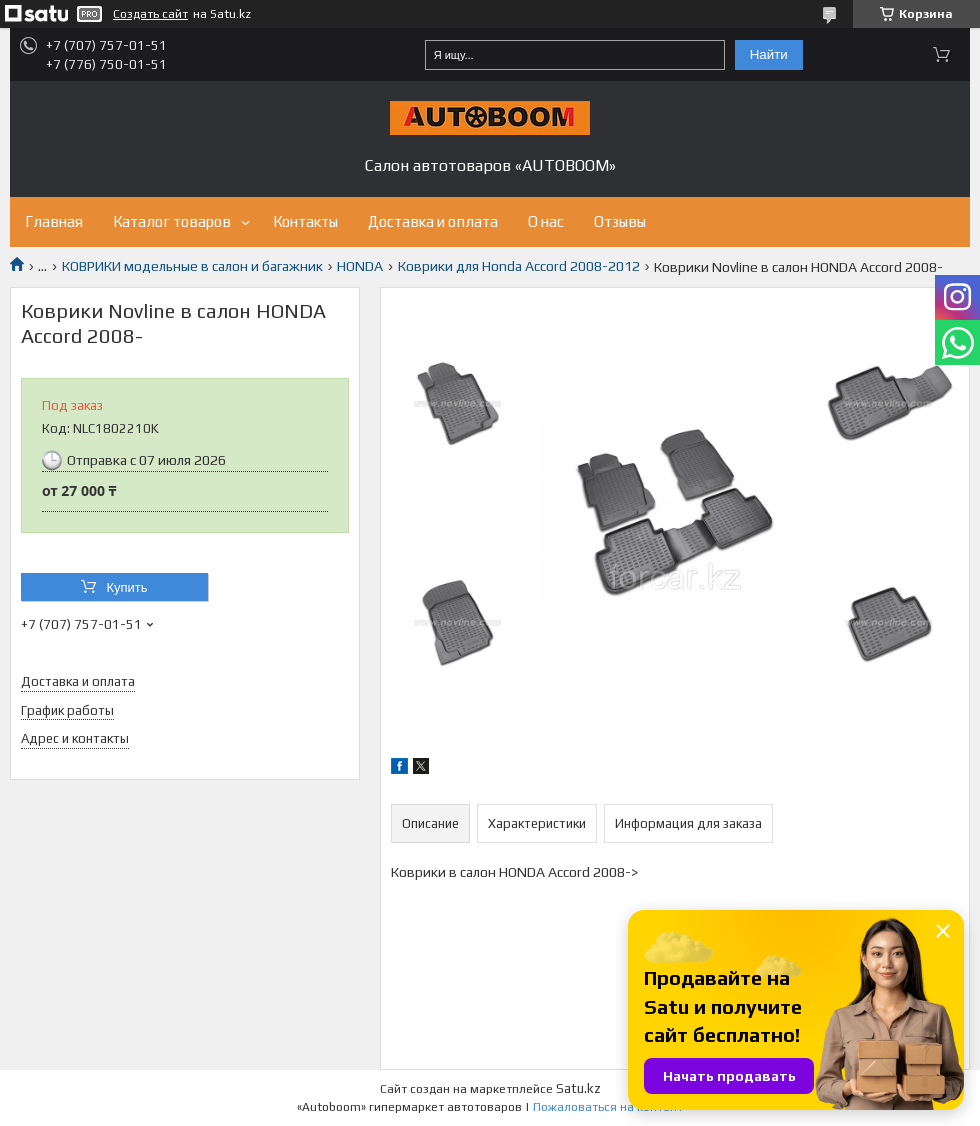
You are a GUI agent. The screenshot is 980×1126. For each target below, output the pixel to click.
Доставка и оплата (433, 221)
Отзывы (620, 221)
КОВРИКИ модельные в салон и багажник (192, 266)
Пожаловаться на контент (608, 1107)
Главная (54, 221)
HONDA (360, 266)
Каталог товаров (172, 221)
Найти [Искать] (769, 54)
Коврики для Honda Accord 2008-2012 (519, 266)
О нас (546, 221)
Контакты (305, 221)
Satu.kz (578, 1088)
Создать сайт (150, 14)
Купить (126, 587)
